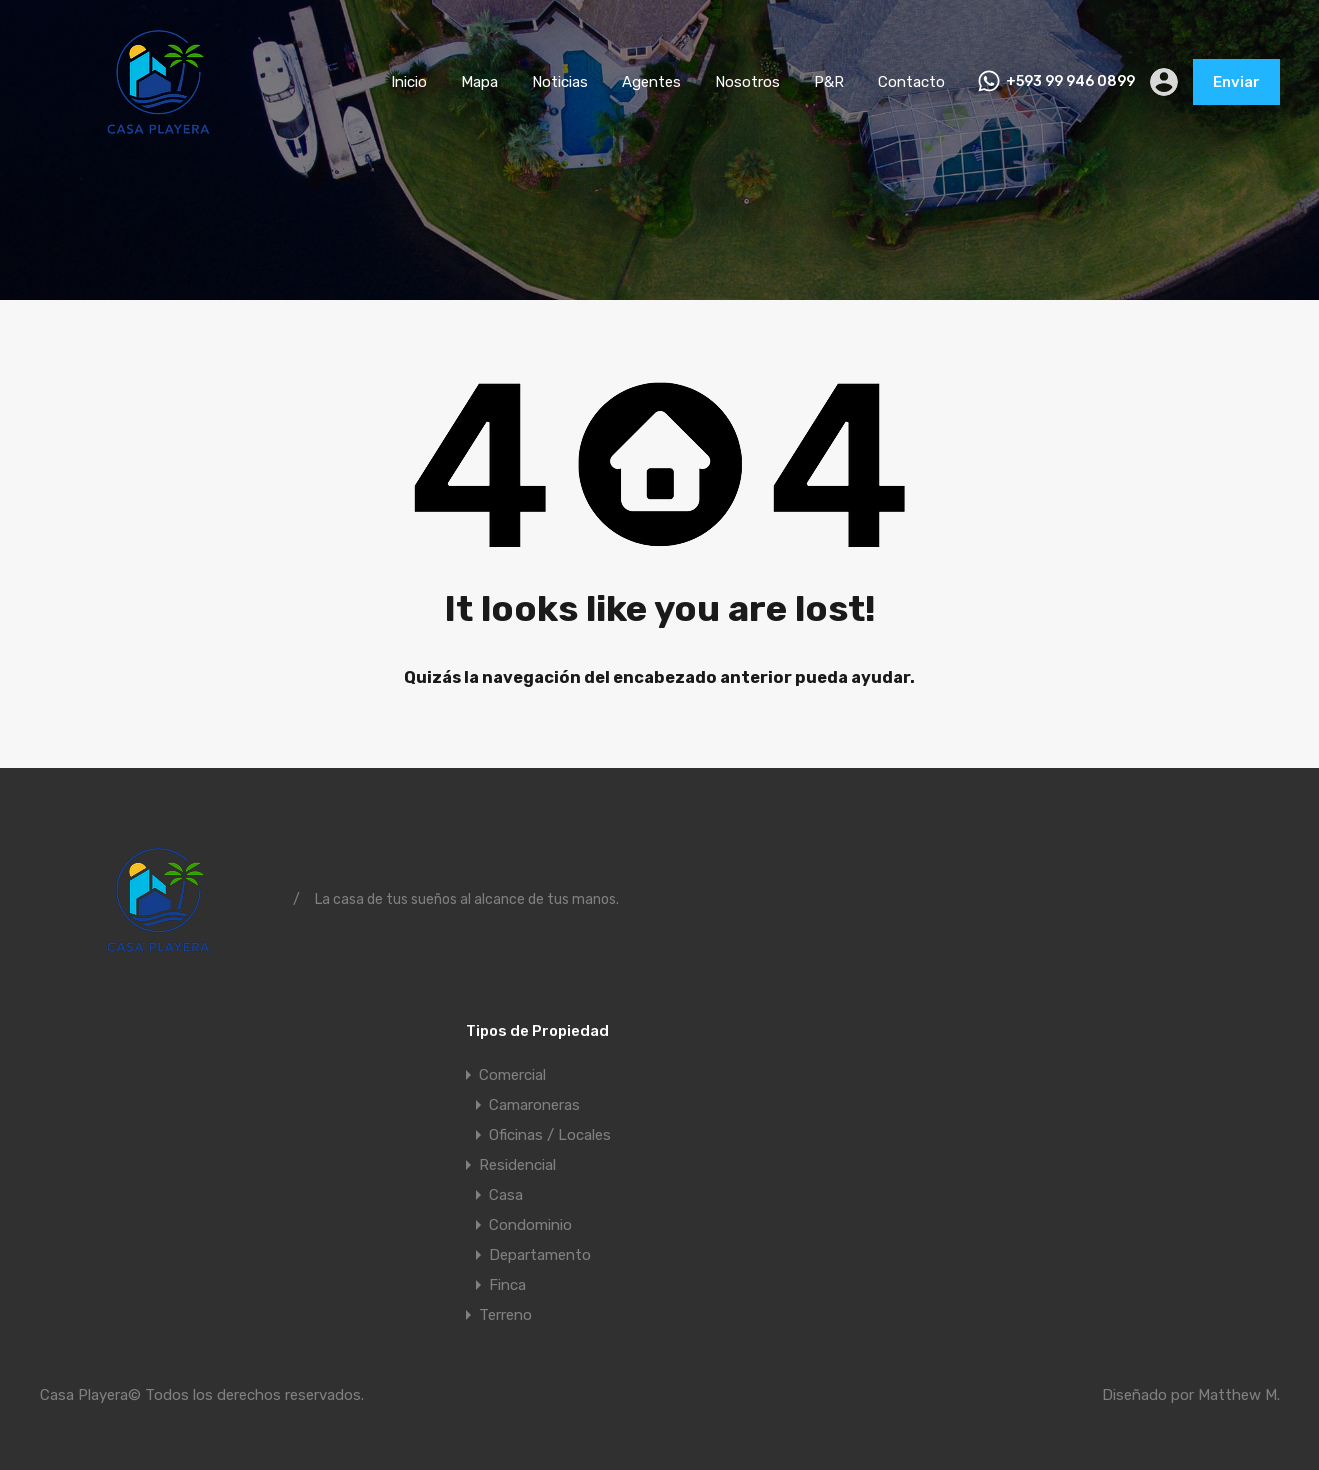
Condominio (530, 1225)
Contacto (911, 82)
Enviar (1236, 82)
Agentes (651, 82)
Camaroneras (534, 1105)
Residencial (517, 1165)
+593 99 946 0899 (1070, 82)
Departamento (540, 1255)
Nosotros (747, 82)
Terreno (505, 1315)
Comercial (512, 1075)
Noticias (560, 82)
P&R (829, 82)
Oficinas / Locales (550, 1135)
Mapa (479, 82)
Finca (507, 1285)
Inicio (409, 82)
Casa (506, 1195)
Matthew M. (1239, 1395)
